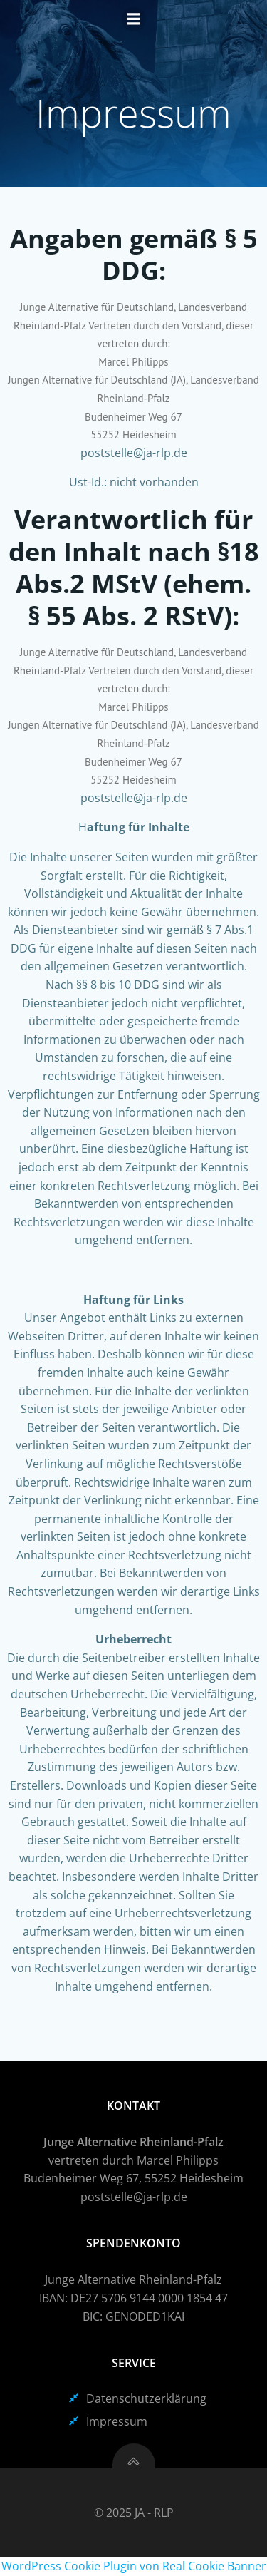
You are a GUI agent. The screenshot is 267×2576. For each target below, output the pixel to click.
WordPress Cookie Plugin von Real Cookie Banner (133, 2566)
